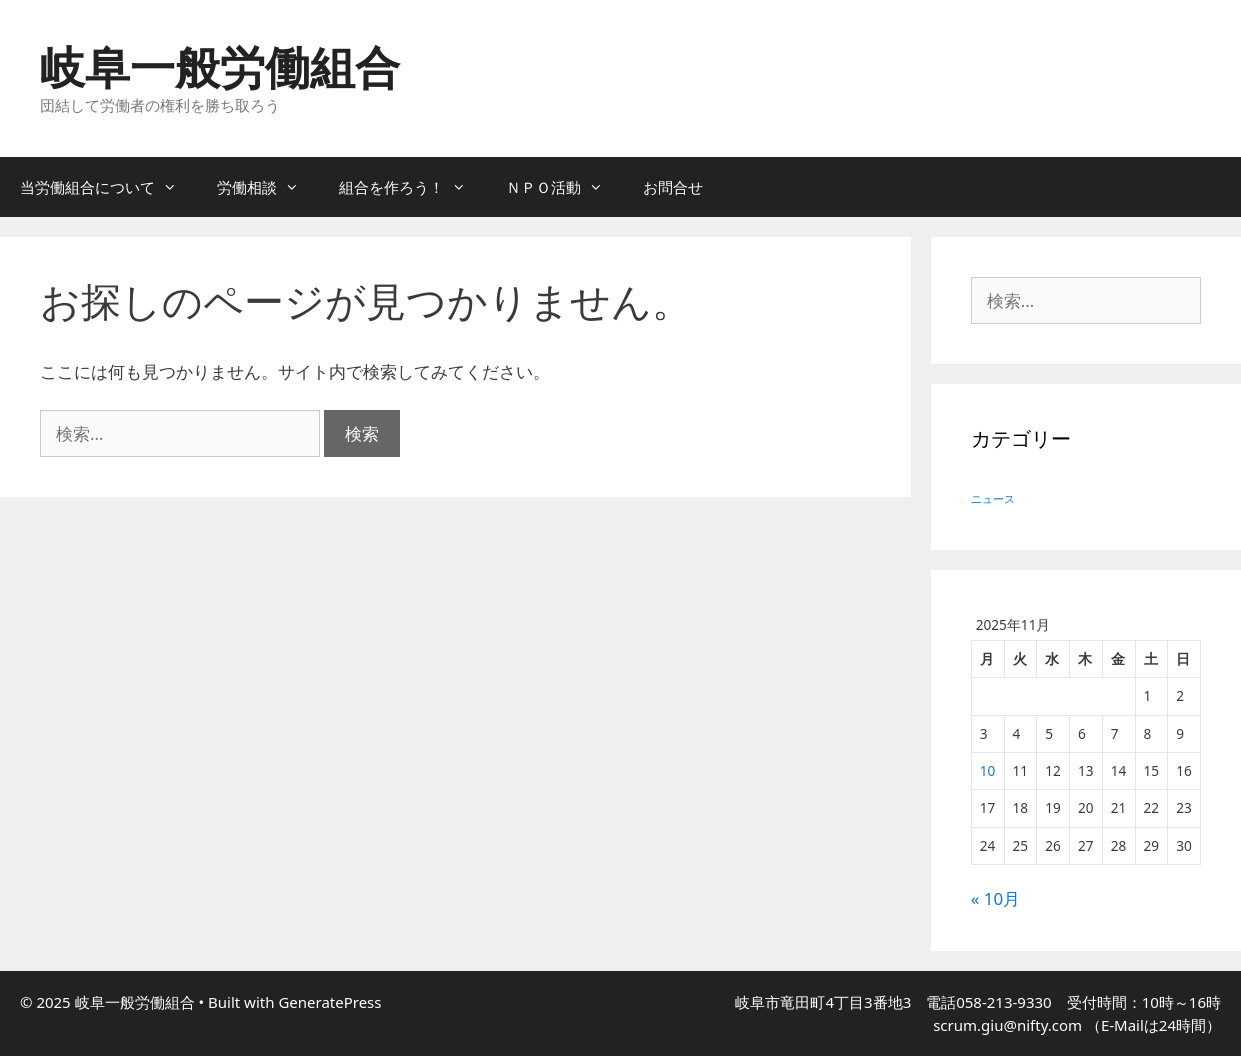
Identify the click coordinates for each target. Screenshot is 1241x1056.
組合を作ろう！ (412, 187)
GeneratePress (329, 1002)
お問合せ (673, 187)
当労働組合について (108, 187)
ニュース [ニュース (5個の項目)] (993, 499)
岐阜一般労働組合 (220, 66)
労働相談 (268, 187)
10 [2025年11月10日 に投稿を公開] (988, 770)
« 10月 (996, 898)
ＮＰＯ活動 (564, 187)
